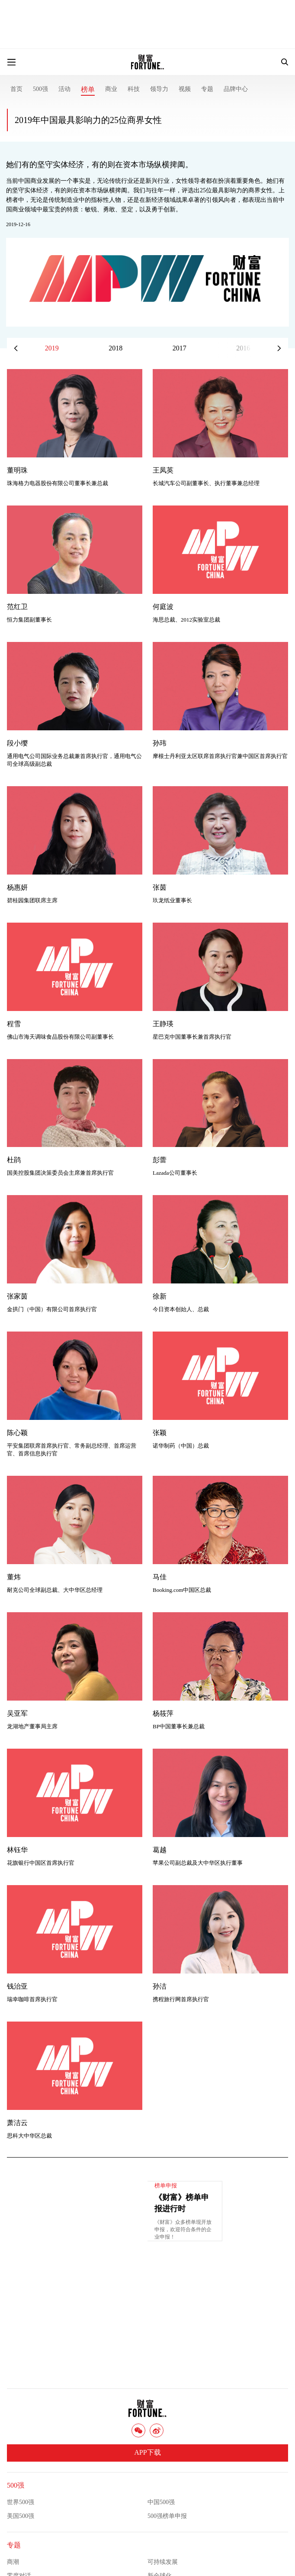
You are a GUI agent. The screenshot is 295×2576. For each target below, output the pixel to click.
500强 (40, 89)
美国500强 (20, 2516)
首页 (16, 89)
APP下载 (147, 2452)
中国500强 (161, 2502)
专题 (207, 89)
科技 (134, 89)
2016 (243, 348)
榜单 (88, 89)
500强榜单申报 (167, 2516)
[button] (279, 348)
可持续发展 (163, 2562)
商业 (111, 89)
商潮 (13, 2562)
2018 (115, 348)
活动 (64, 89)
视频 (185, 89)
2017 (179, 348)
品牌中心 (236, 89)
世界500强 (20, 2502)
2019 (52, 348)
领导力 (159, 89)
